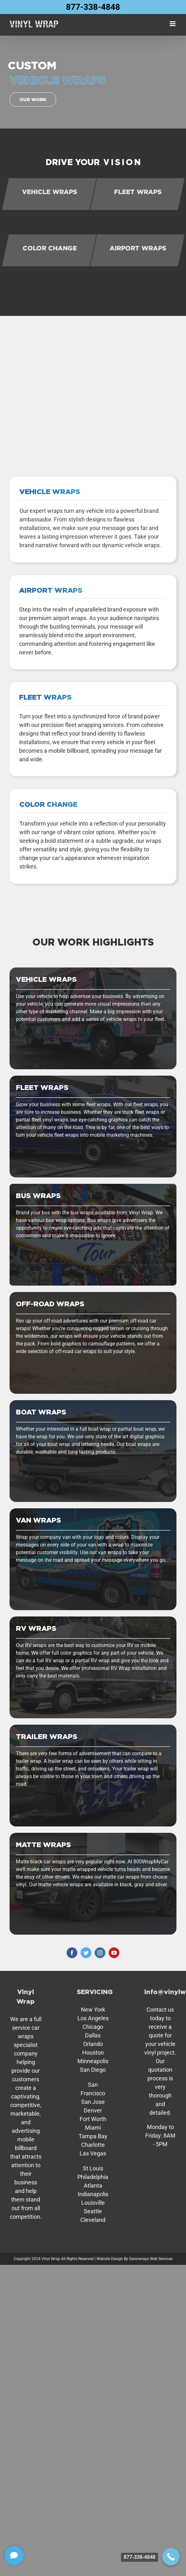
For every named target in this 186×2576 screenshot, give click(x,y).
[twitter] (86, 1952)
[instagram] (100, 1952)
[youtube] (114, 1952)
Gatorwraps (139, 2259)
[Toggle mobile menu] (173, 23)
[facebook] (72, 1952)
